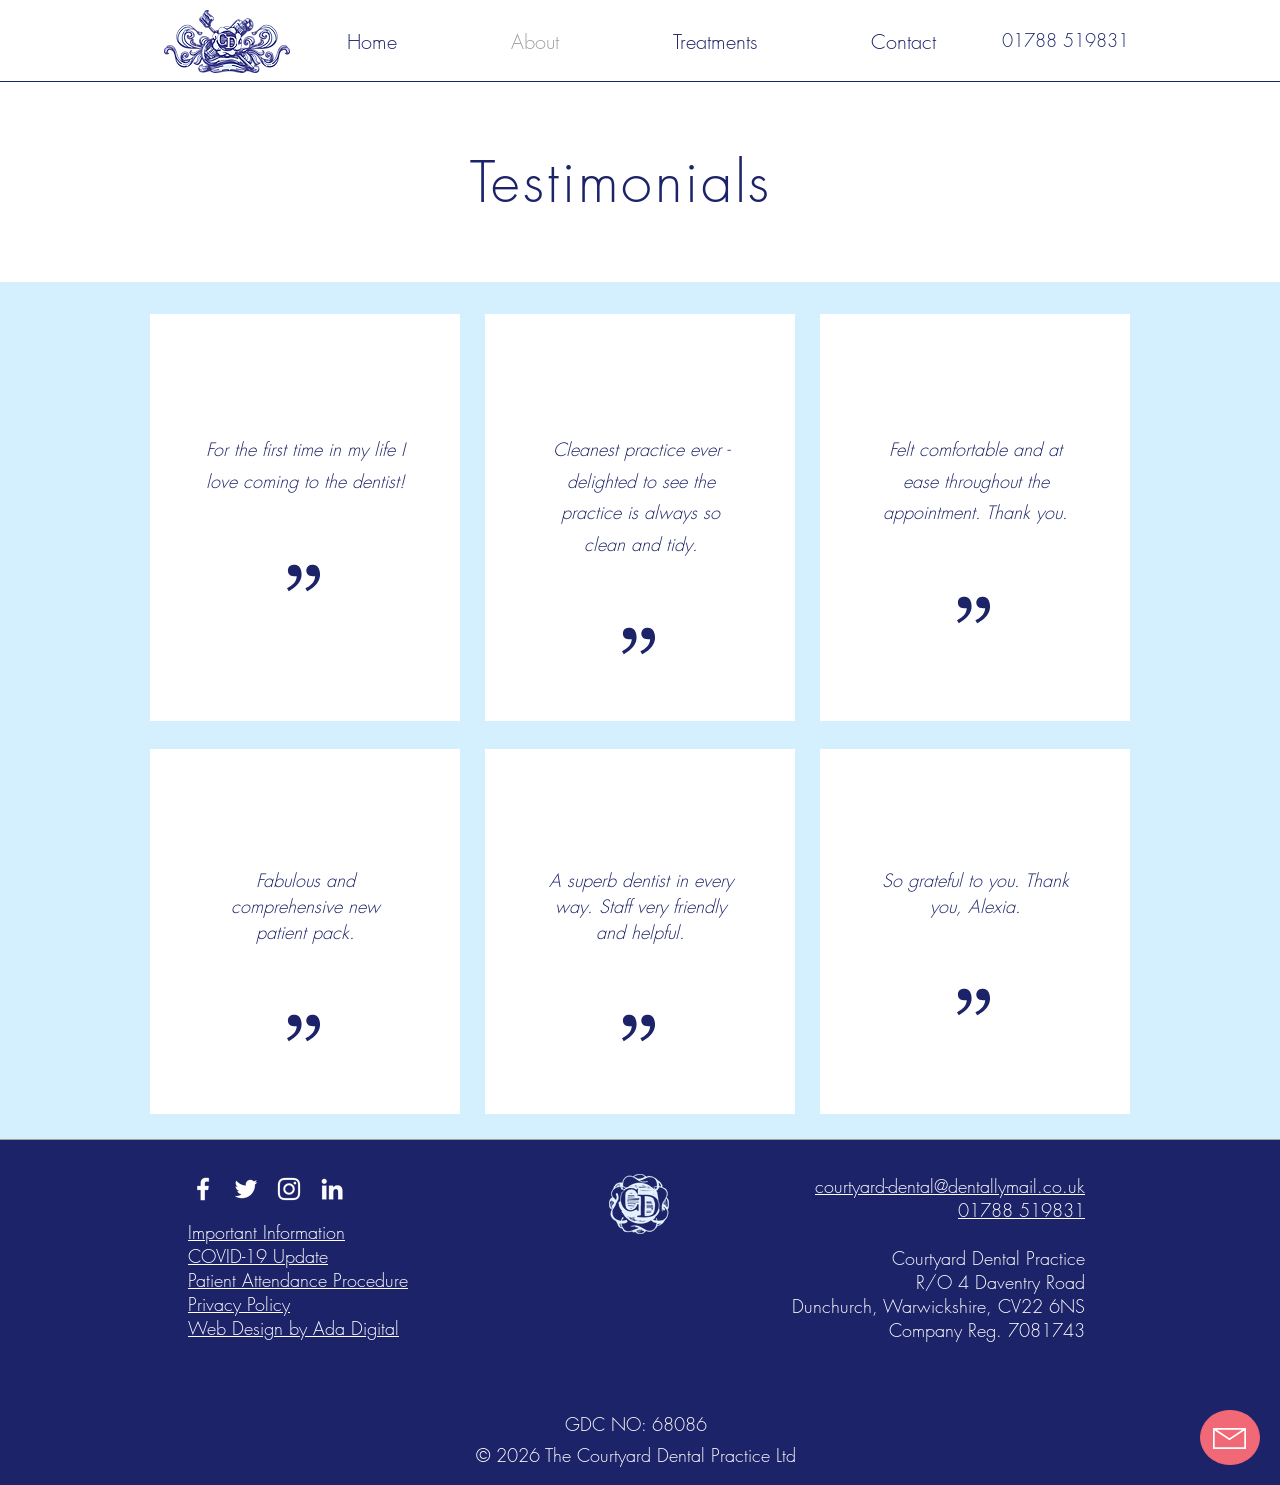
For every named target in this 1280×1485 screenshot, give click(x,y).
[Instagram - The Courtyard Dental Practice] (289, 1189)
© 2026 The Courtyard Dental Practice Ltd (636, 1455)
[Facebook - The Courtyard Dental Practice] (203, 1189)
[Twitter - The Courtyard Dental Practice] (246, 1189)
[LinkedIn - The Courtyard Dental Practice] (332, 1189)
